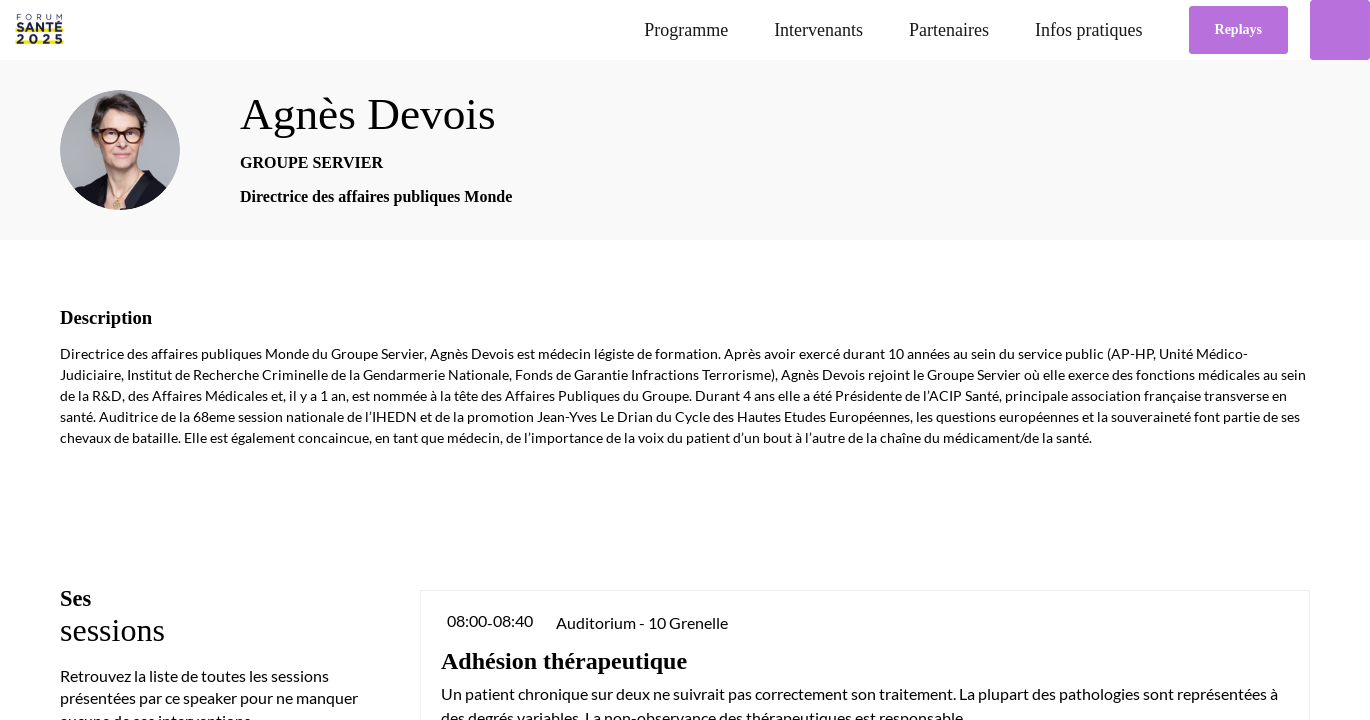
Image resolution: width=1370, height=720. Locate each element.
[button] (1238, 30)
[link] (686, 30)
